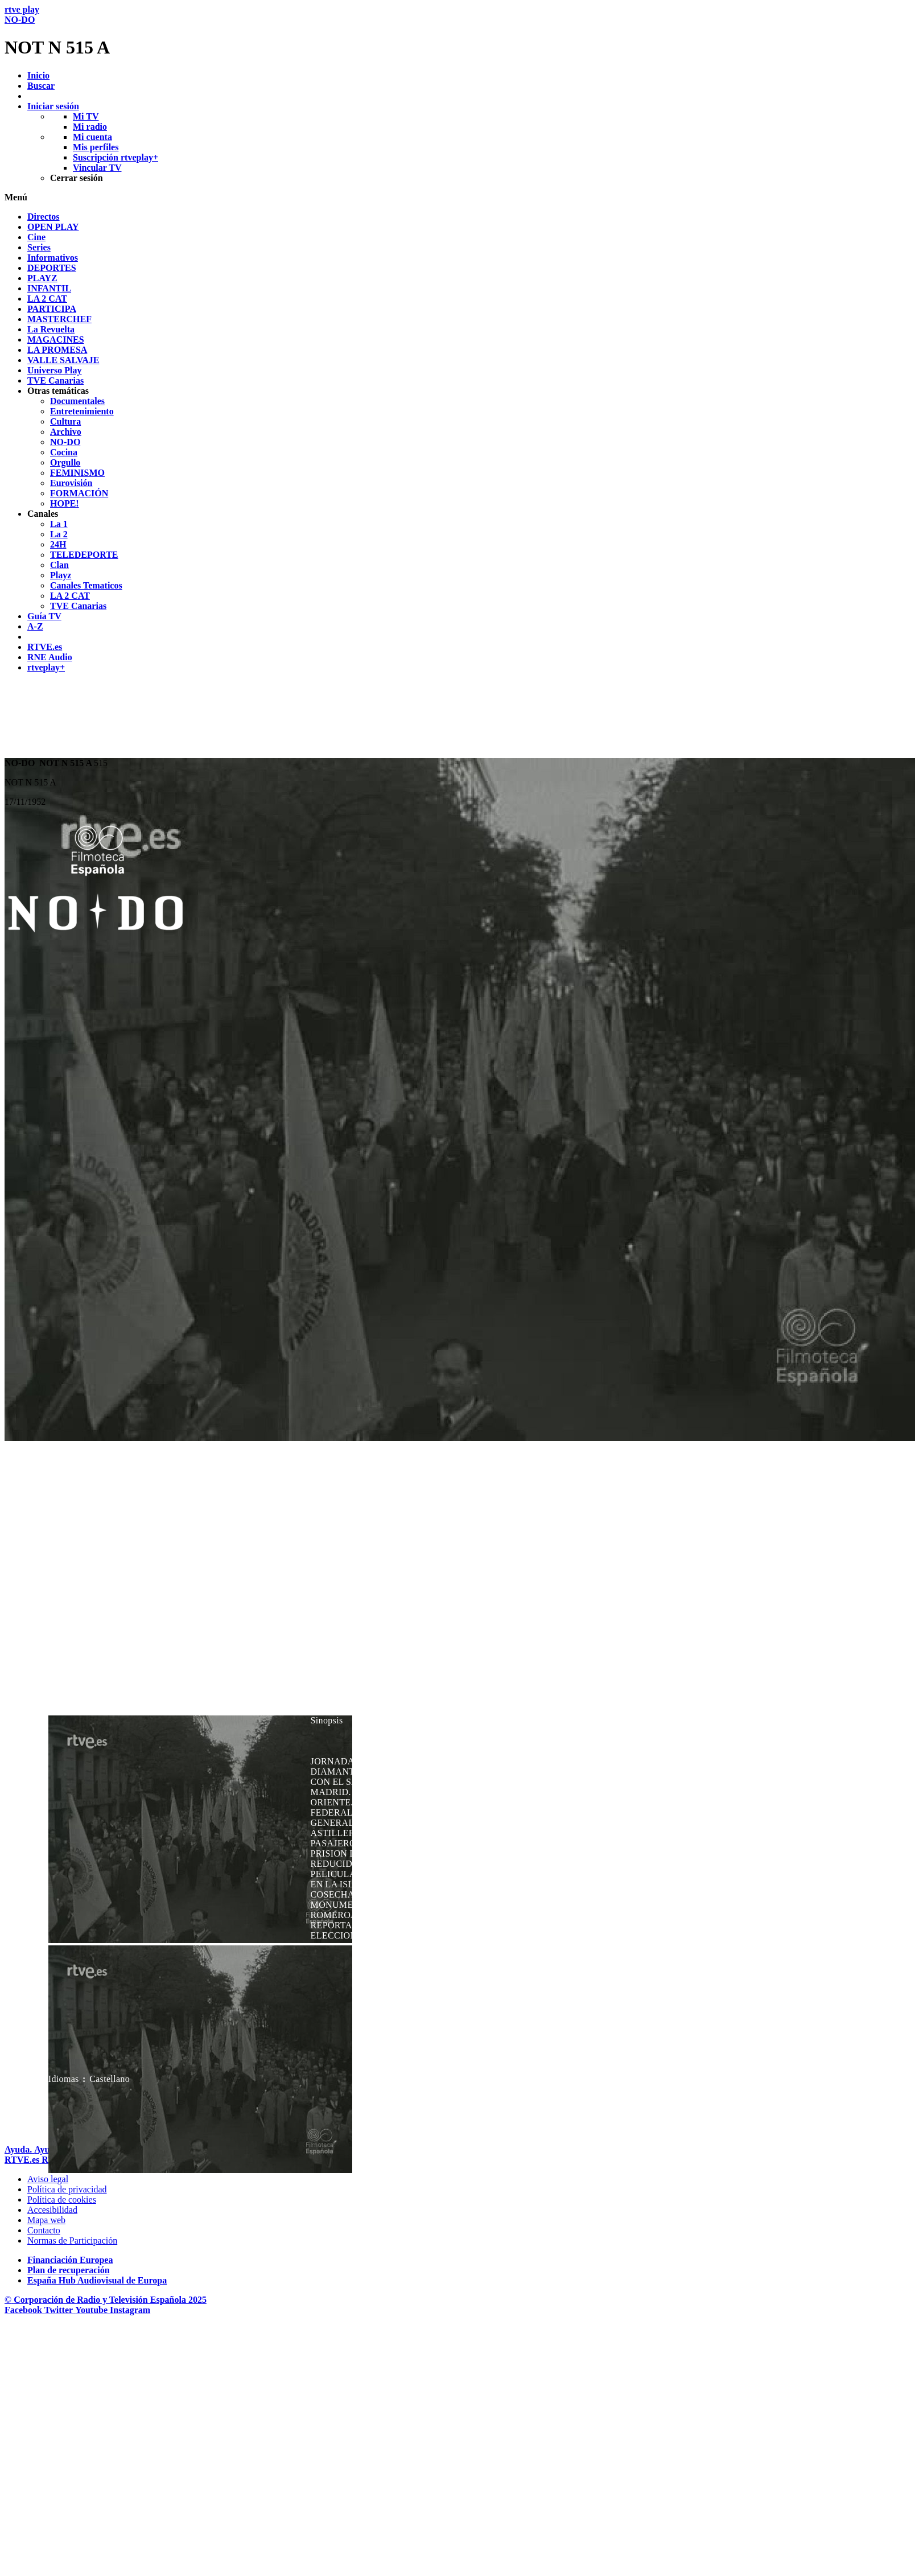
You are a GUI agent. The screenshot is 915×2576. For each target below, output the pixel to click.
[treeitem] (43, 216)
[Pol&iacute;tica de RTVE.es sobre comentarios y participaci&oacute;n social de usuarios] (72, 2240)
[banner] (457, 31)
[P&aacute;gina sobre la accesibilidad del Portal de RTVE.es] (52, 2210)
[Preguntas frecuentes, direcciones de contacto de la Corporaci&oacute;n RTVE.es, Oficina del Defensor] (43, 2230)
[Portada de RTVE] (23, 2160)
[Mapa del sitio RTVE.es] (46, 2220)
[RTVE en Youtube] (92, 2310)
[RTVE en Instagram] (130, 2310)
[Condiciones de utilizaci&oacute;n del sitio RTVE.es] (47, 2179)
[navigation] (457, 442)
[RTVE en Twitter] (59, 2310)
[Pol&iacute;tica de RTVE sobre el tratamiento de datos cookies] (61, 2199)
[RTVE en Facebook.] (24, 2310)
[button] (457, 197)
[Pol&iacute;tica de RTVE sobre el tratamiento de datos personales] (67, 2189)
